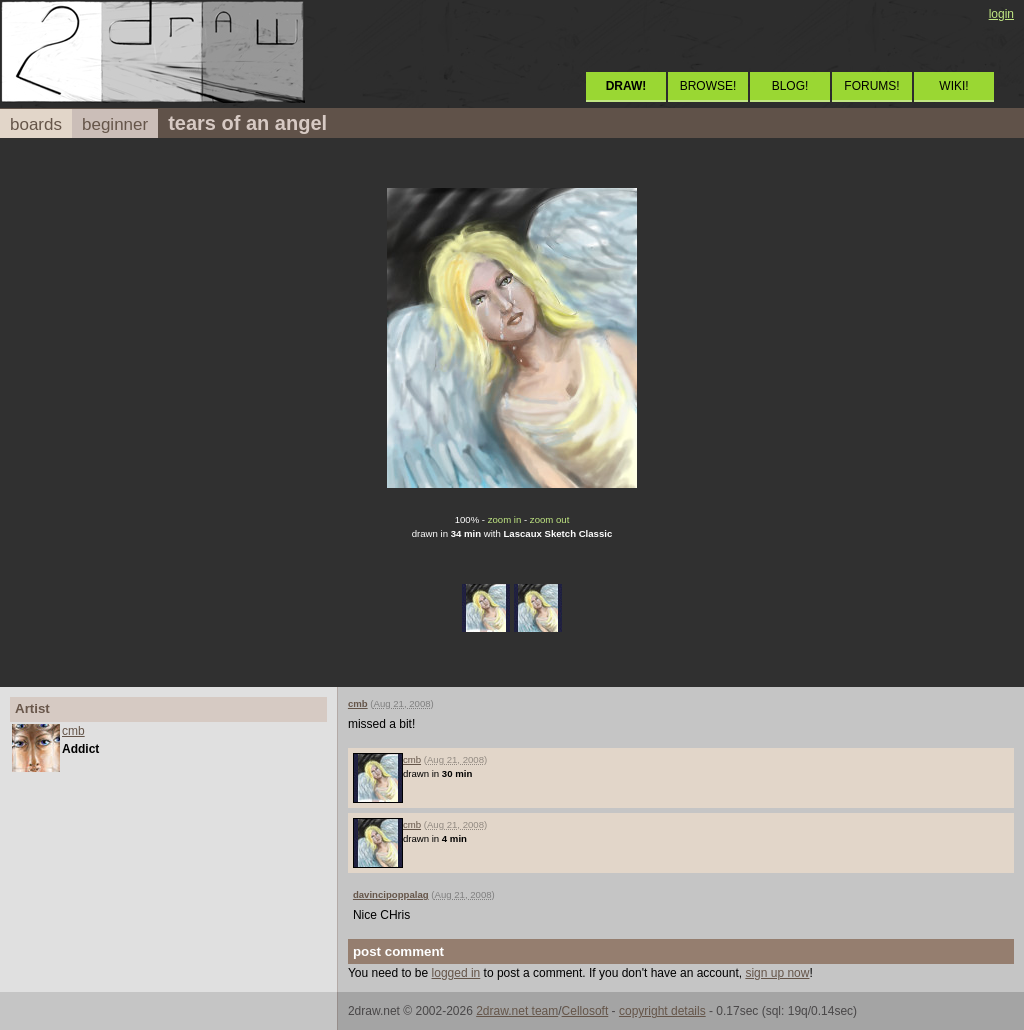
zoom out (549, 519)
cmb (73, 731)
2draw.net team (517, 1011)
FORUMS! (871, 86)
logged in (456, 973)
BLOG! (790, 86)
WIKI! (953, 86)
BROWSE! (708, 86)
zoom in (505, 519)
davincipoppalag (391, 894)
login (1001, 14)
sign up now (777, 973)
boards (36, 124)
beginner (115, 124)
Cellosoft (585, 1011)
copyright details (662, 1011)
